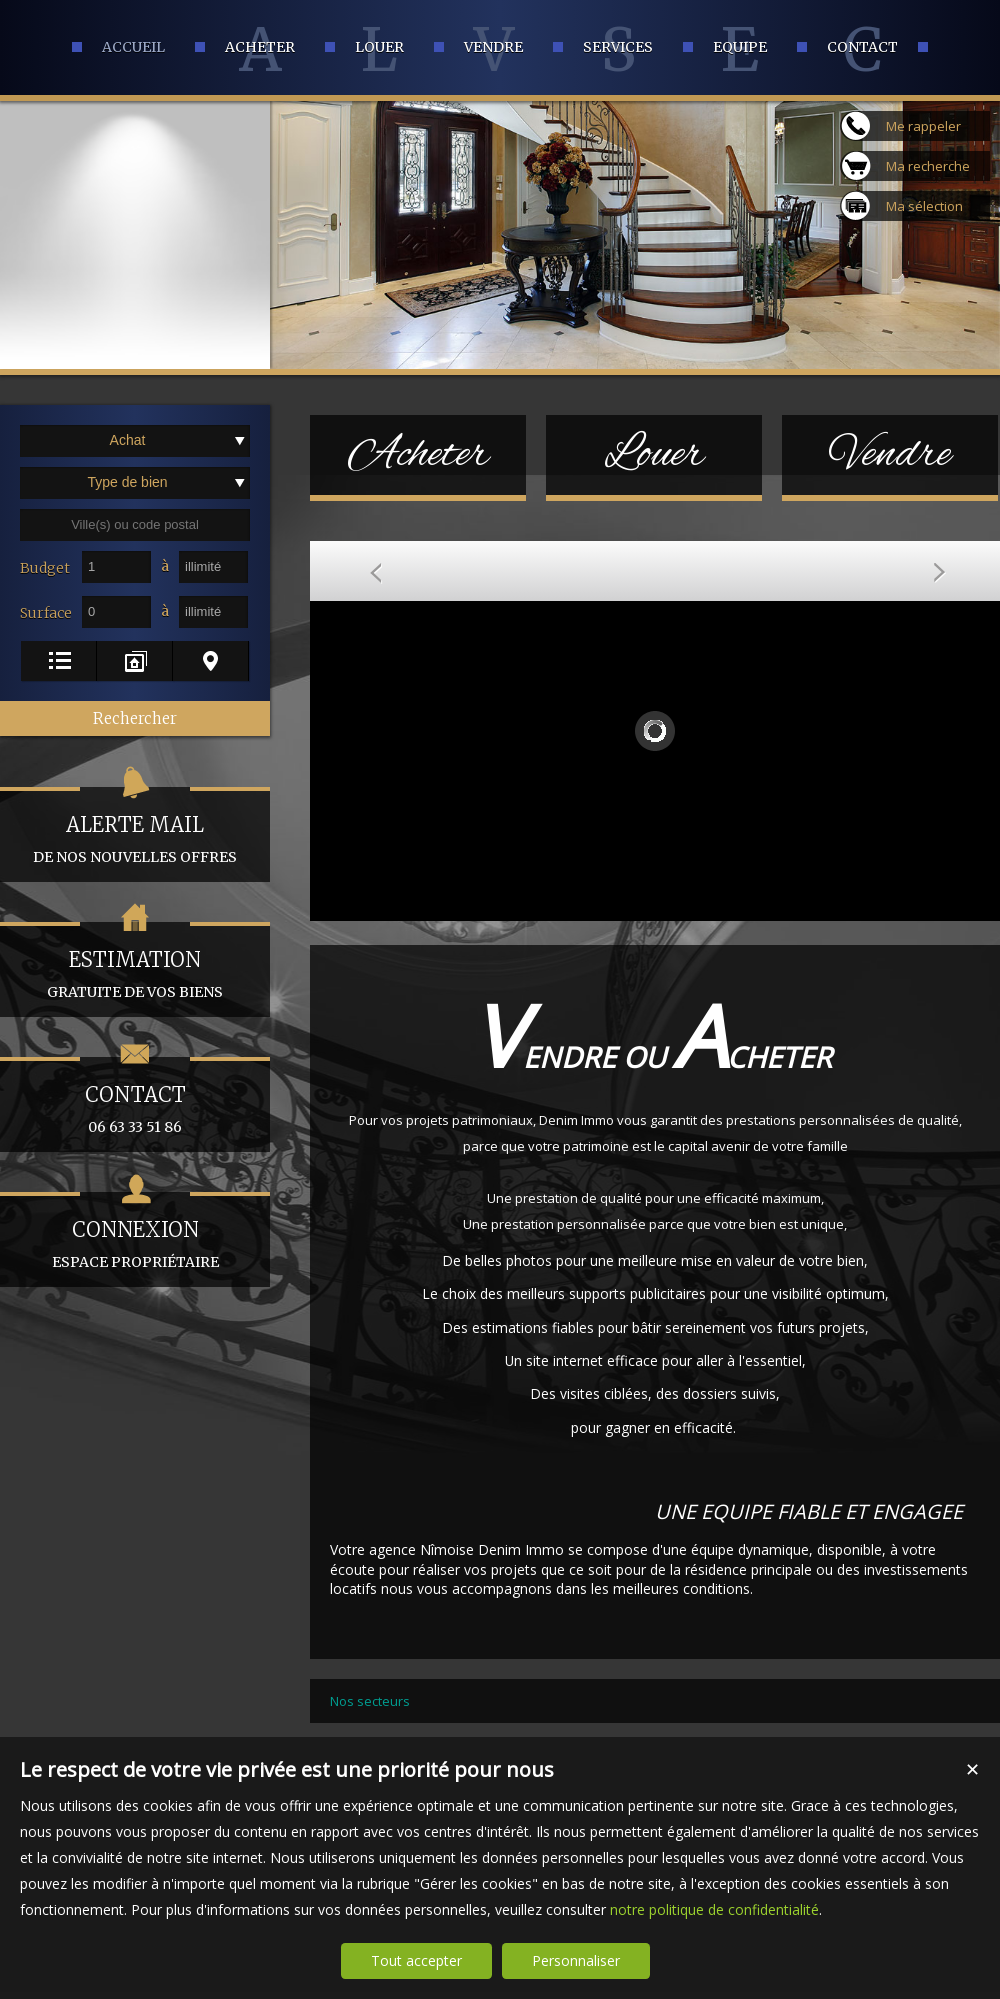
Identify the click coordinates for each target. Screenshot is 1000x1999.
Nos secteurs (370, 1701)
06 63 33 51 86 (135, 1096)
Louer (654, 455)
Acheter (418, 455)
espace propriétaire (135, 1231)
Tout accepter (416, 1960)
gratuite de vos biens (135, 961)
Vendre (890, 455)
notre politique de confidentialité (714, 1909)
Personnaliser (576, 1960)
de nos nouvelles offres (135, 826)
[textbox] (135, 525)
